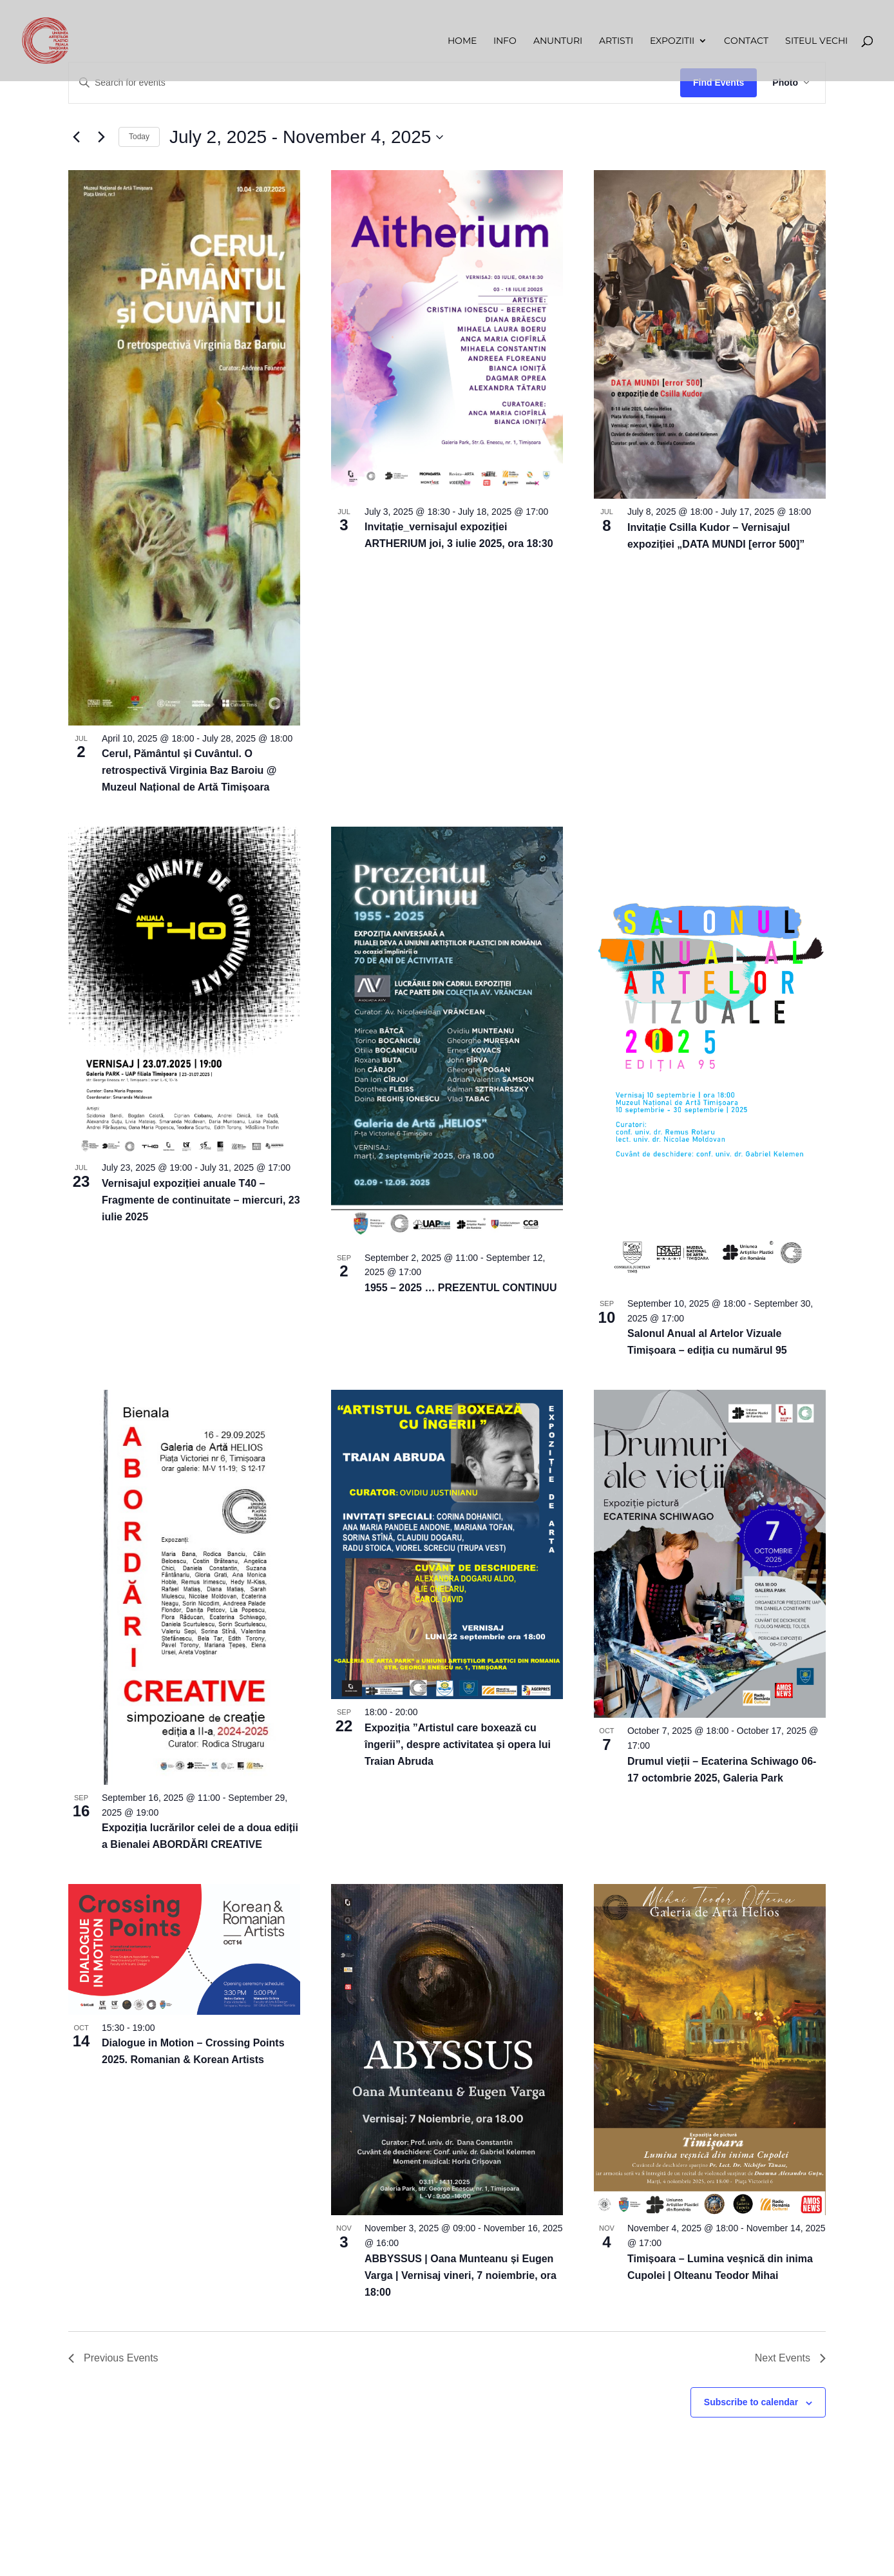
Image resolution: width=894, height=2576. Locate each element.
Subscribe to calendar (751, 2402)
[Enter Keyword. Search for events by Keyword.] (374, 82)
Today (139, 136)
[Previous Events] (76, 137)
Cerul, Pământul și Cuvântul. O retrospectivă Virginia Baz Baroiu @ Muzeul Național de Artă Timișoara (189, 770)
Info (505, 41)
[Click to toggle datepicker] (306, 137)
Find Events (718, 82)
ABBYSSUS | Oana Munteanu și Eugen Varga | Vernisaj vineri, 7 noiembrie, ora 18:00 (460, 2275)
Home (462, 41)
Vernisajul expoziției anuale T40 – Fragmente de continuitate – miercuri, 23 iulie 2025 (201, 1200)
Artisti (616, 41)
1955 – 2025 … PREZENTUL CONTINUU (460, 1287)
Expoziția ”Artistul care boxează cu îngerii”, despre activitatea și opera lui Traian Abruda (458, 1744)
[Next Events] (101, 137)
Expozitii (672, 41)
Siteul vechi (816, 41)
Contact (746, 41)
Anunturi (557, 41)
